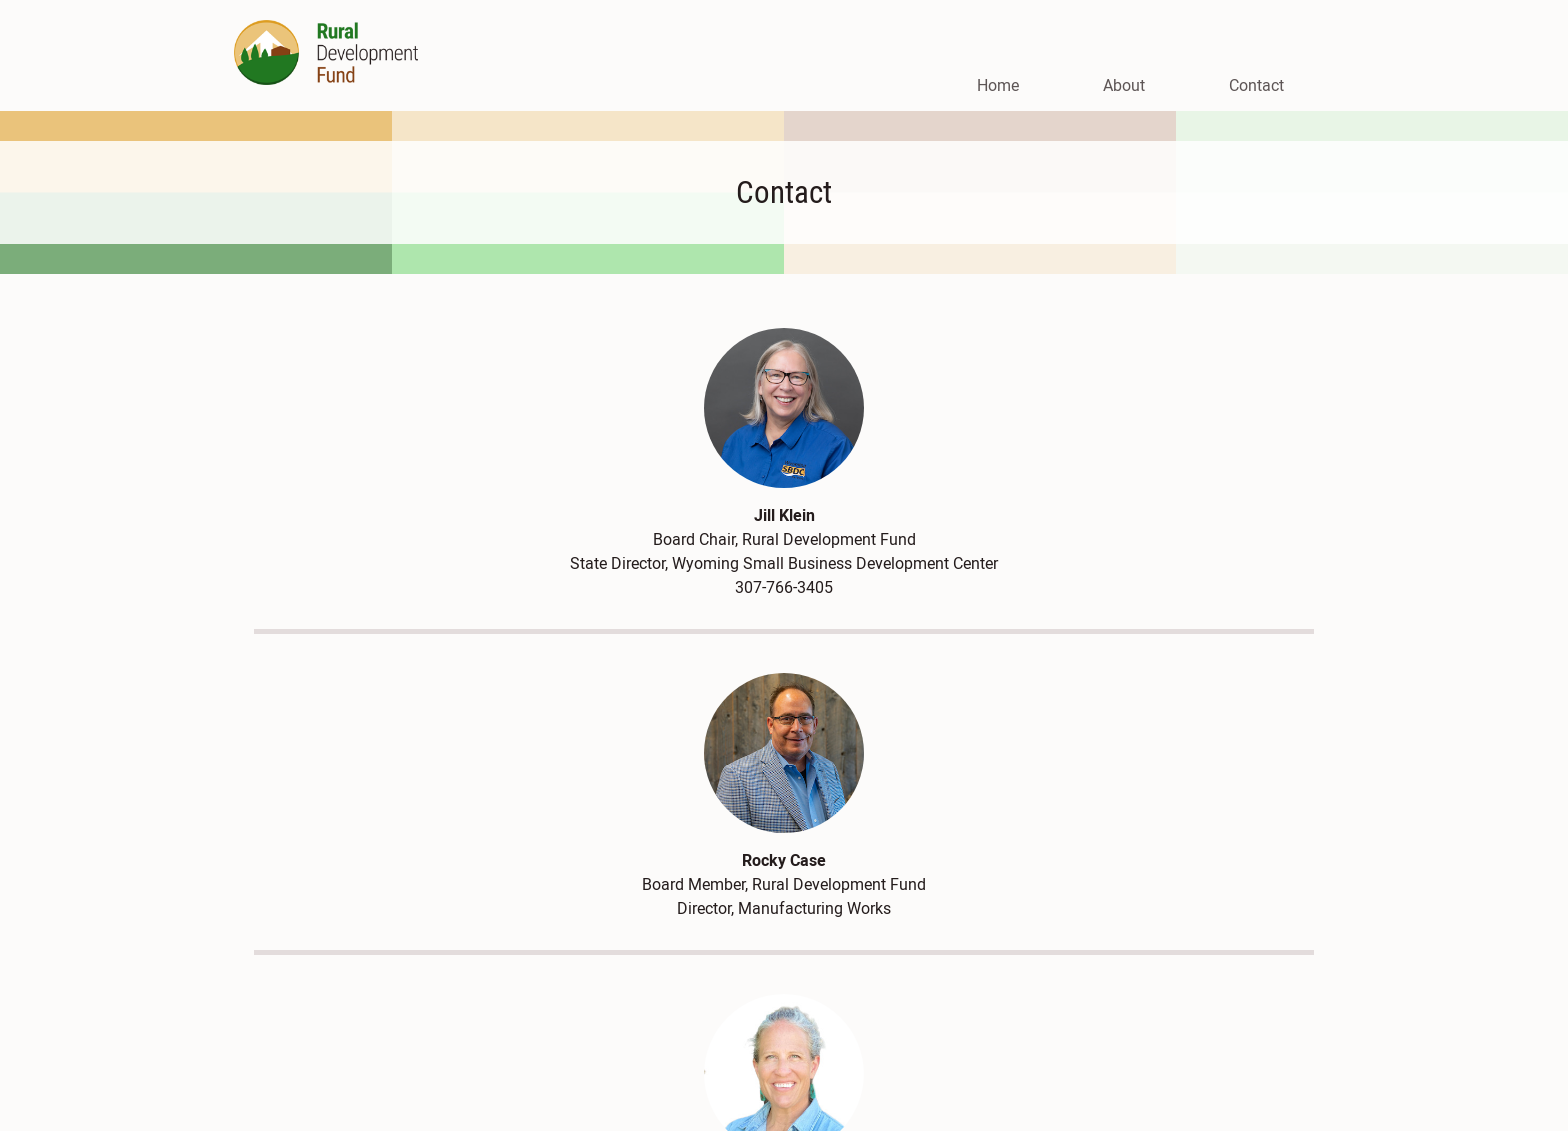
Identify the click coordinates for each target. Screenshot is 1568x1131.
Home (998, 85)
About (1124, 85)
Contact (1256, 85)
